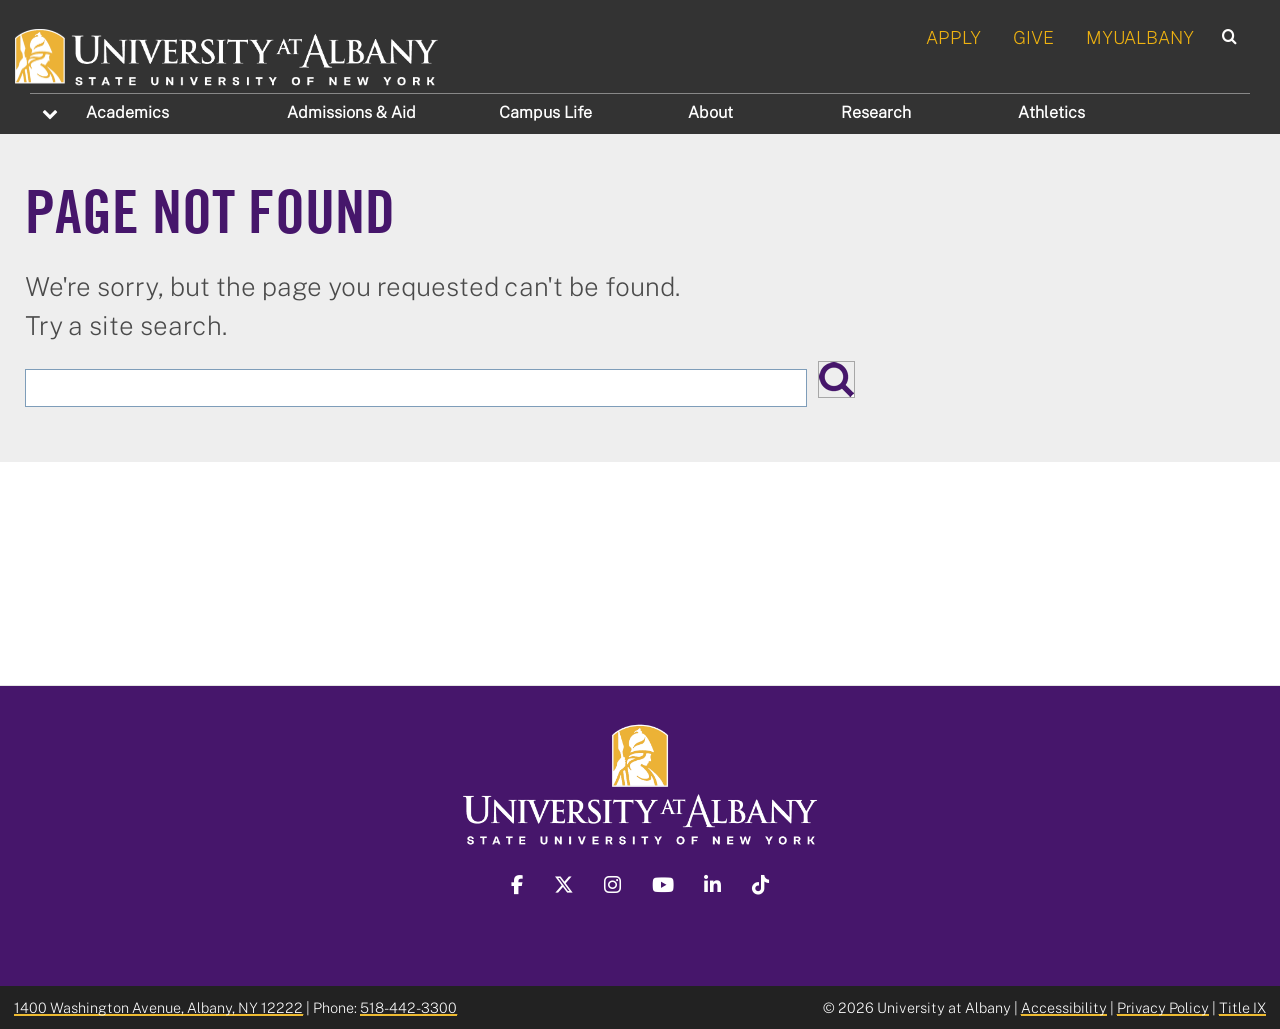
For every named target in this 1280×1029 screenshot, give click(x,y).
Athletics (1051, 112)
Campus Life (545, 112)
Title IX (1242, 1007)
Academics (127, 112)
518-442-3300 (408, 1007)
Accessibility (1064, 1007)
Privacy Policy (1163, 1007)
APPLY (953, 37)
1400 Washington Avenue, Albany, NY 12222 (158, 1007)
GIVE (1033, 37)
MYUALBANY (1140, 37)
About (710, 112)
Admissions (351, 112)
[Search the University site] (416, 388)
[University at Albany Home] (227, 54)
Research (876, 112)
